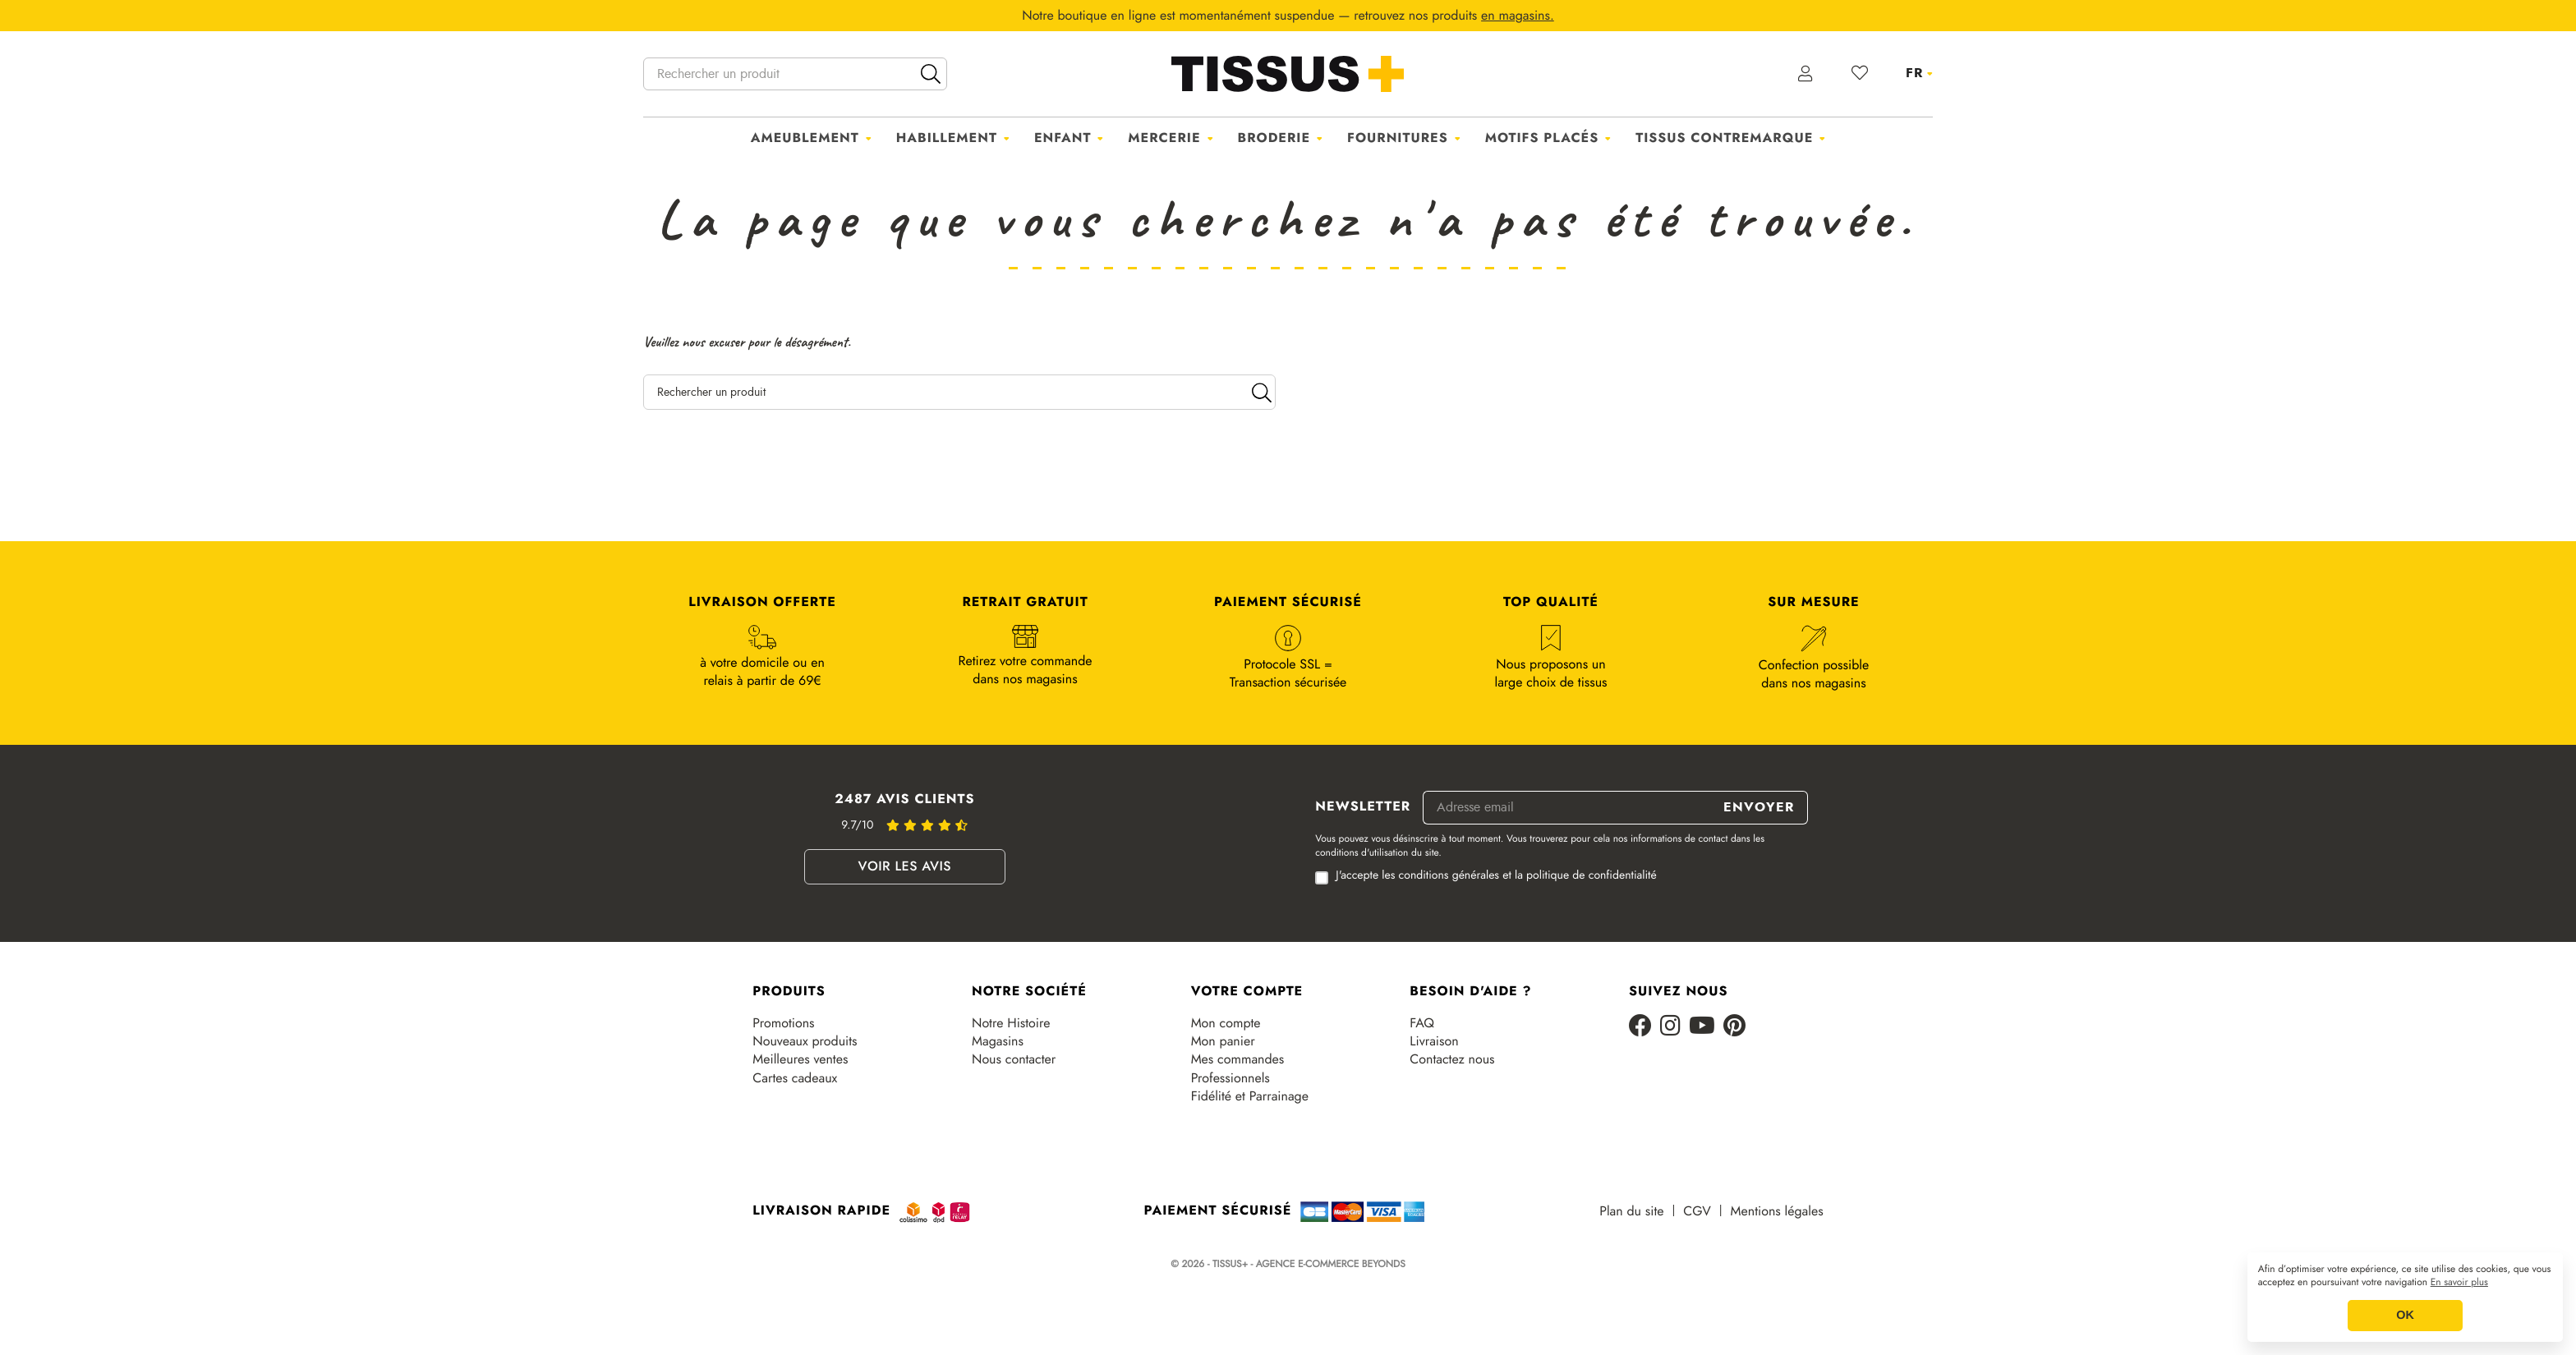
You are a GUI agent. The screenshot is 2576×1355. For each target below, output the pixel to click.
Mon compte (1226, 1023)
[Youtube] (1702, 1027)
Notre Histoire (1011, 1023)
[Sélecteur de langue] (1919, 73)
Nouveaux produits (804, 1041)
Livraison (1434, 1041)
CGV (1696, 1211)
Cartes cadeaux (794, 1078)
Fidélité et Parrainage (1250, 1096)
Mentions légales (1777, 1211)
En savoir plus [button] (2459, 1282)
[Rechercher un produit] (795, 73)
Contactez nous (1452, 1059)
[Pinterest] (1734, 1027)
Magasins (998, 1041)
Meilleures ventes (800, 1059)
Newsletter (1362, 807)
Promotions (783, 1023)
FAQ (1422, 1023)
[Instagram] (1670, 1027)
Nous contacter (1014, 1059)
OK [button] (2405, 1315)
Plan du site (1631, 1211)
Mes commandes (1238, 1059)
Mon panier (1223, 1041)
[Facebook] (1640, 1027)
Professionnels (1230, 1078)
